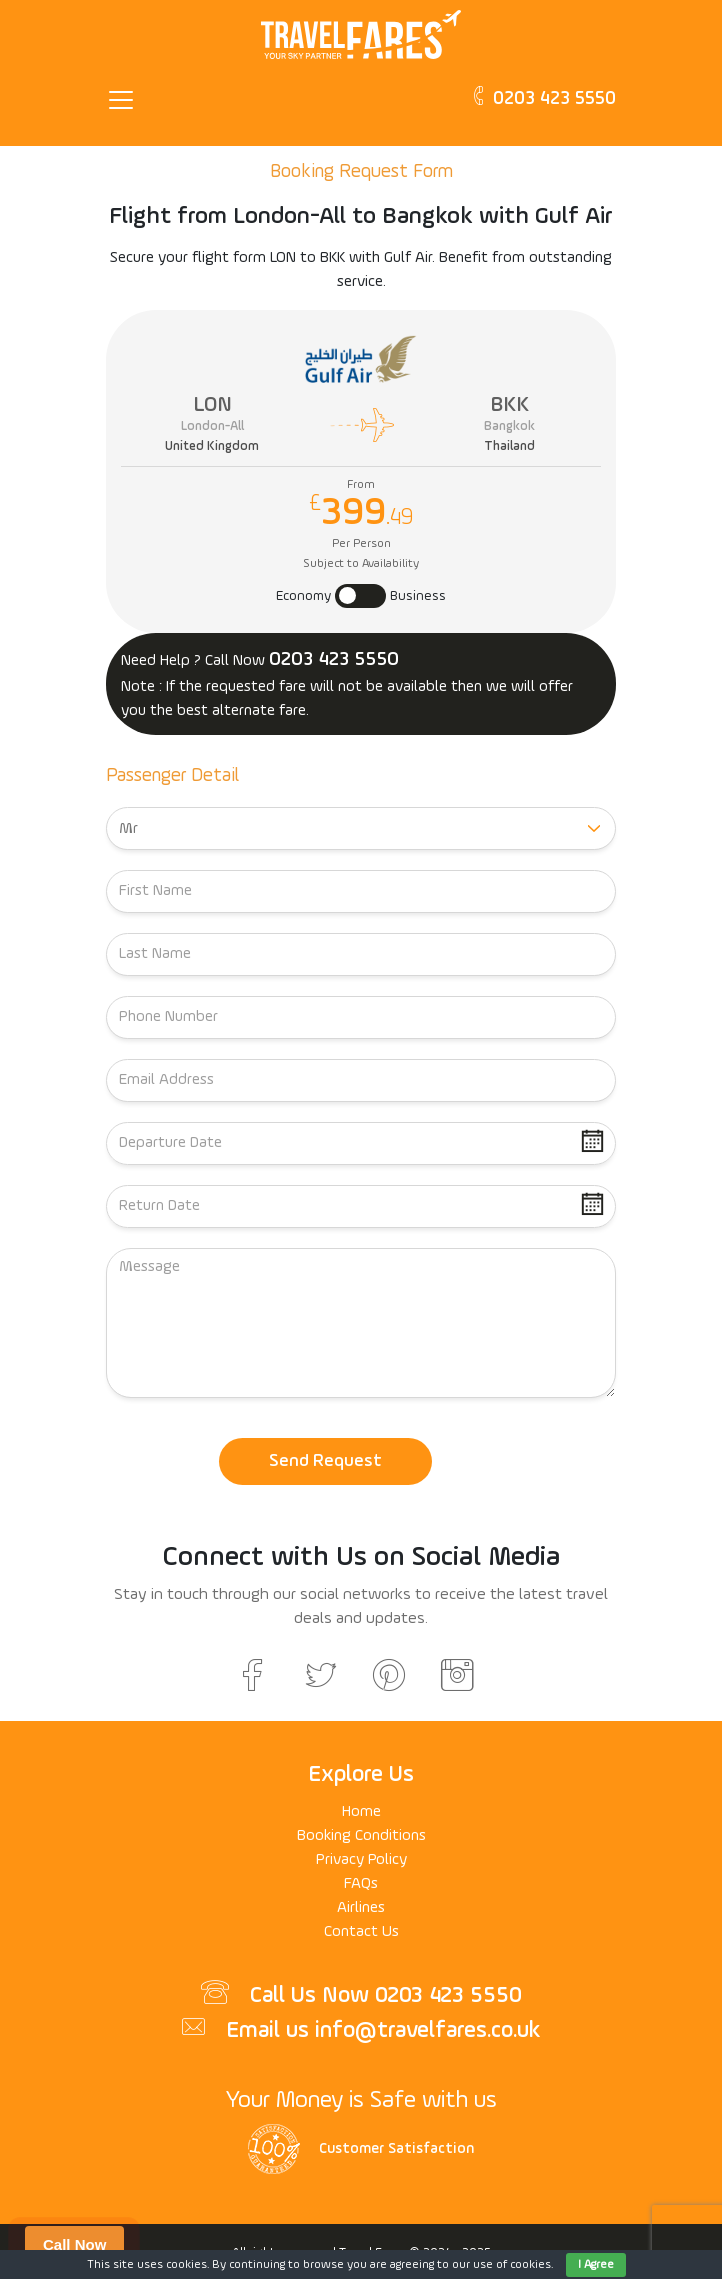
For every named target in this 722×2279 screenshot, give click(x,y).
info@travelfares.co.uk (427, 2030)
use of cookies (512, 2265)
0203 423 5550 (542, 97)
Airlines (361, 1908)
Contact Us (361, 1932)
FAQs (361, 1884)
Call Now (74, 2244)
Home (361, 1812)
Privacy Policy (361, 1860)
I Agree (596, 2265)
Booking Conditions (361, 1836)
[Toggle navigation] (127, 100)
